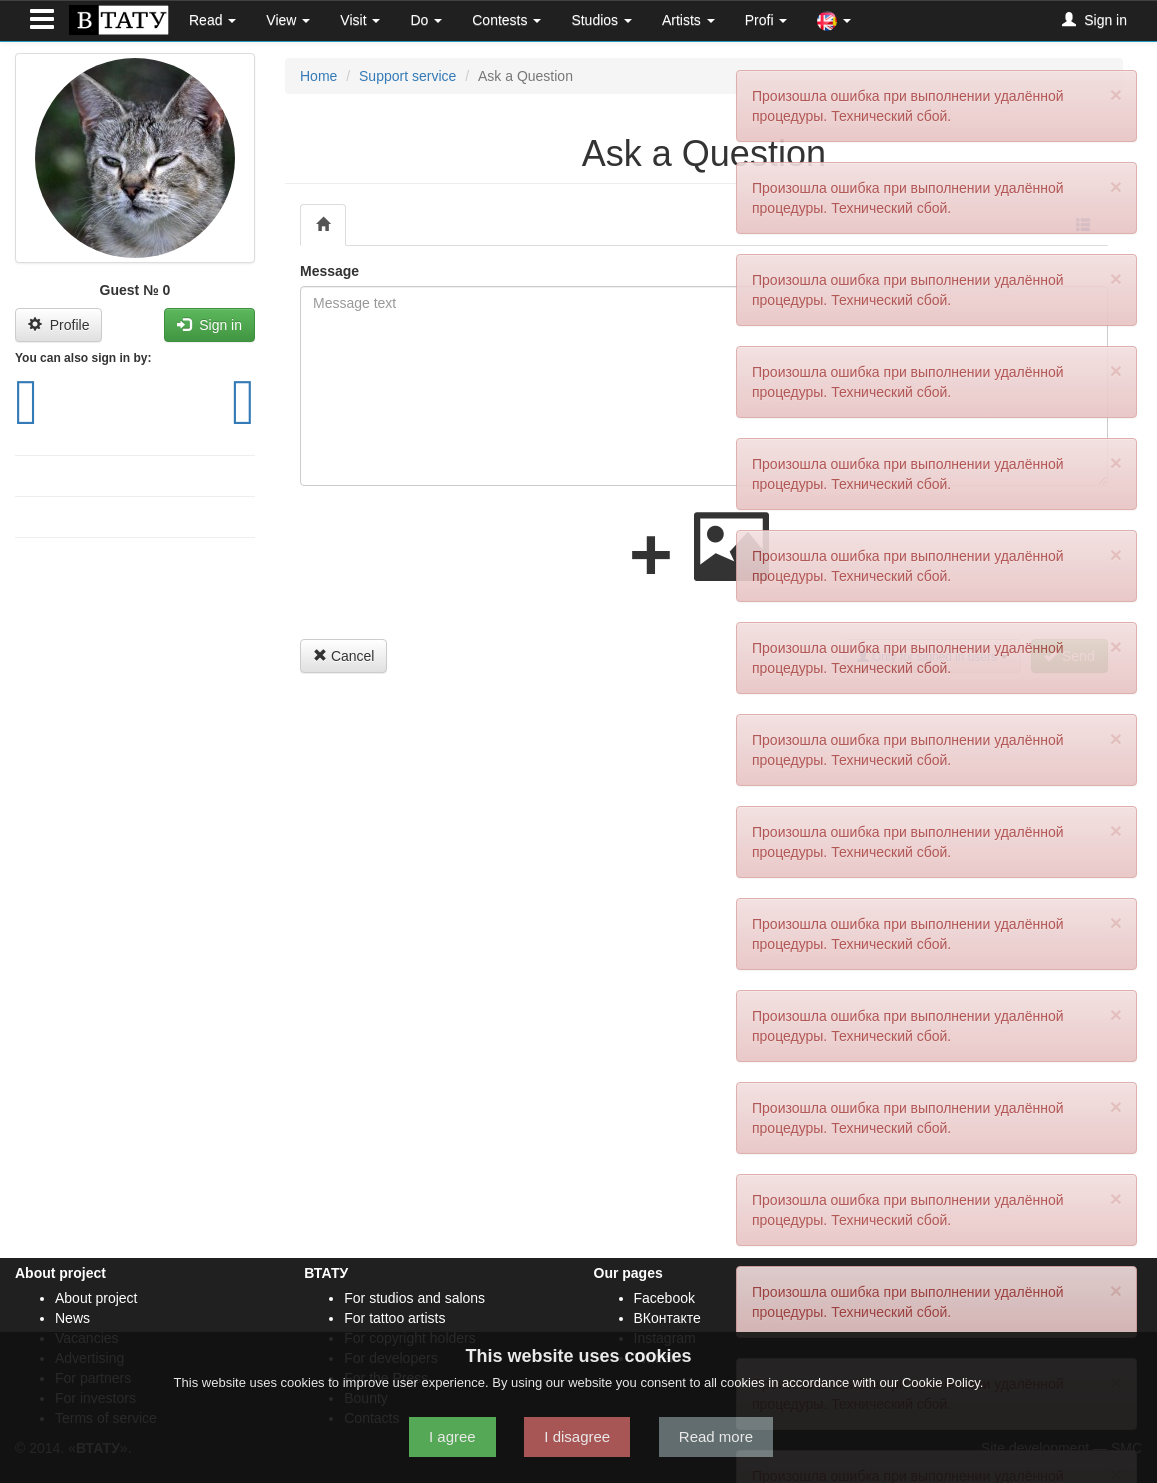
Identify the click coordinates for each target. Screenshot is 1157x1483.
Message (329, 271)
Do (426, 20)
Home (318, 76)
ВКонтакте (667, 1318)
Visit (360, 20)
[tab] (323, 225)
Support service (407, 76)
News (72, 1318)
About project (96, 1298)
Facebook (664, 1298)
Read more (716, 1436)
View (288, 20)
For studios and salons (414, 1298)
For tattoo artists (394, 1318)
